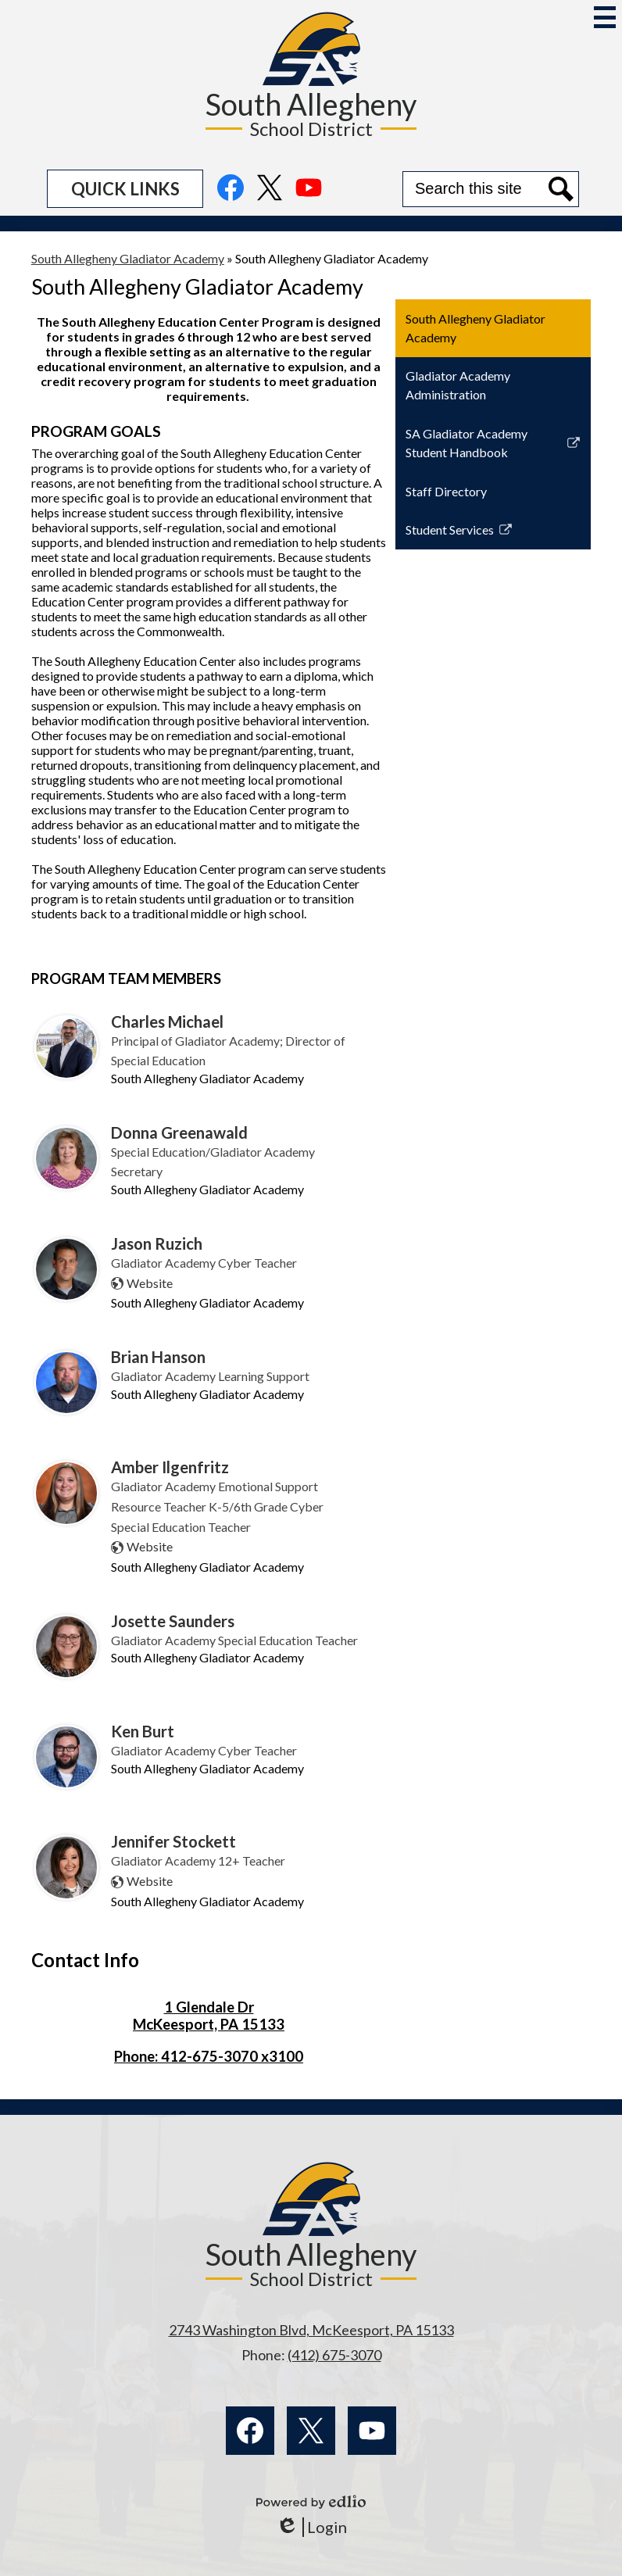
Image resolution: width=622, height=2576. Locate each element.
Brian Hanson (158, 1356)
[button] (125, 189)
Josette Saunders (172, 1621)
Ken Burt (142, 1731)
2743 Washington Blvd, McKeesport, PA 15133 (311, 2329)
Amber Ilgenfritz (170, 1467)
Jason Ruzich (156, 1243)
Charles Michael (167, 1021)
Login (311, 2527)
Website (150, 1282)
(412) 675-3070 (334, 2354)
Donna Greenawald (179, 1132)
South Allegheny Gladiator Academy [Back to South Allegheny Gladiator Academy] (127, 258)
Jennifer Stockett (173, 1841)
